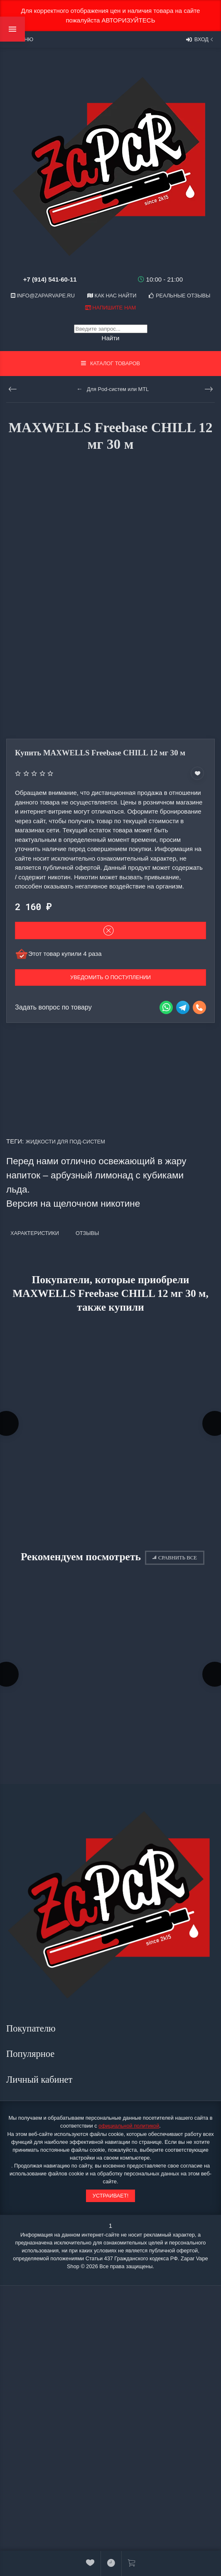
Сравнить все (174, 1558)
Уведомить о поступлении (110, 977)
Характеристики (34, 1233)
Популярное (31, 2054)
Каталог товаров (110, 363)
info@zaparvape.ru (43, 295)
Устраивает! (110, 2195)
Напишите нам (110, 307)
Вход (200, 39)
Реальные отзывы (179, 295)
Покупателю (32, 2028)
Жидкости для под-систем (65, 1141)
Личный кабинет (40, 2079)
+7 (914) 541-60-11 (50, 279)
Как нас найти (111, 295)
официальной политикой (128, 2126)
